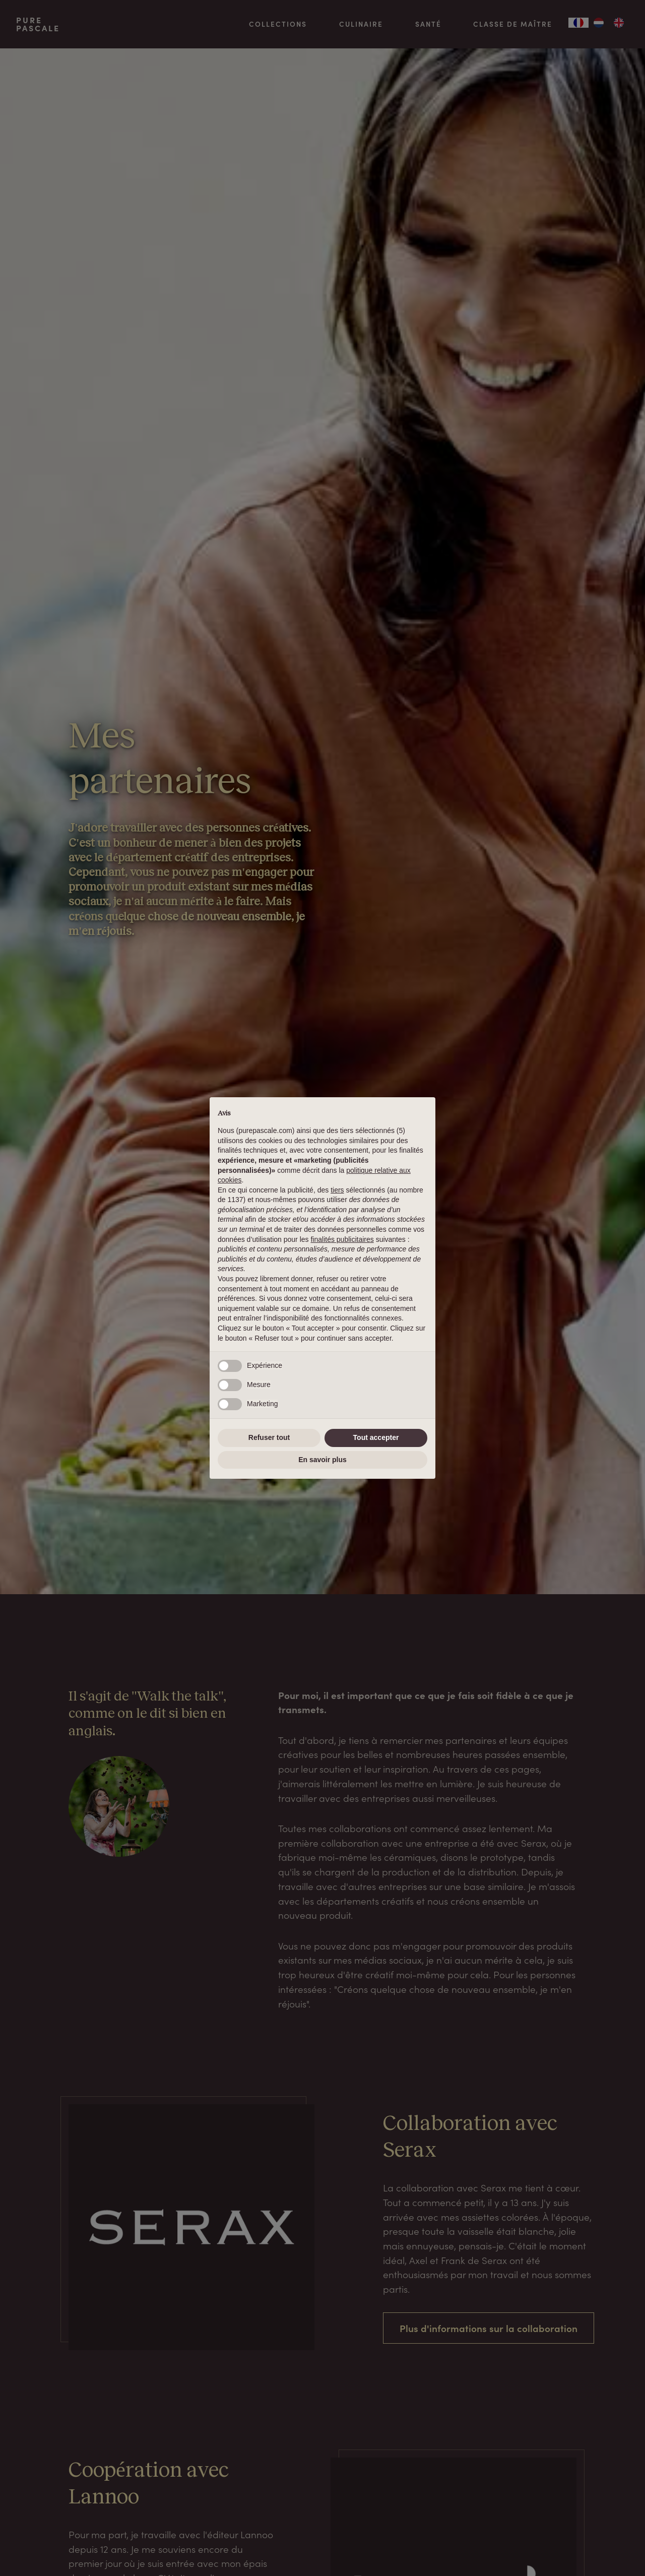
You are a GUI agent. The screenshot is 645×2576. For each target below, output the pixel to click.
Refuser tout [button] (269, 1437)
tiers (337, 1190)
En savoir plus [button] (322, 1460)
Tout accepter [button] (376, 1437)
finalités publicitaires (341, 1239)
